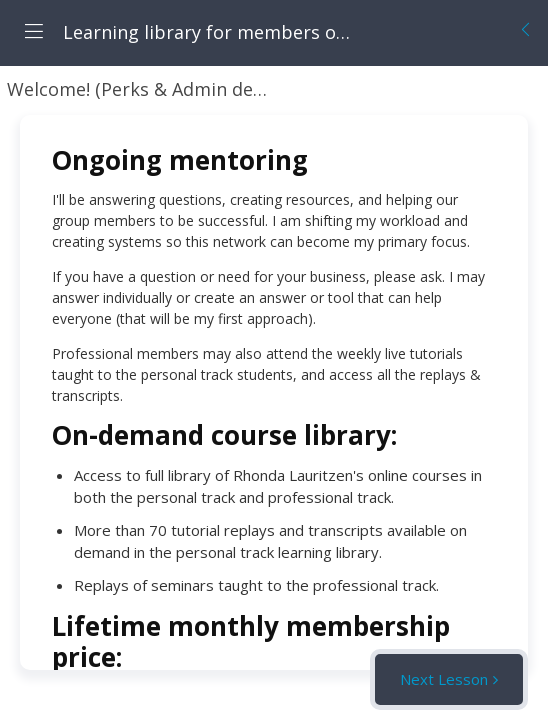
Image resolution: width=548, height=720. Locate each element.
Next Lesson (444, 679)
